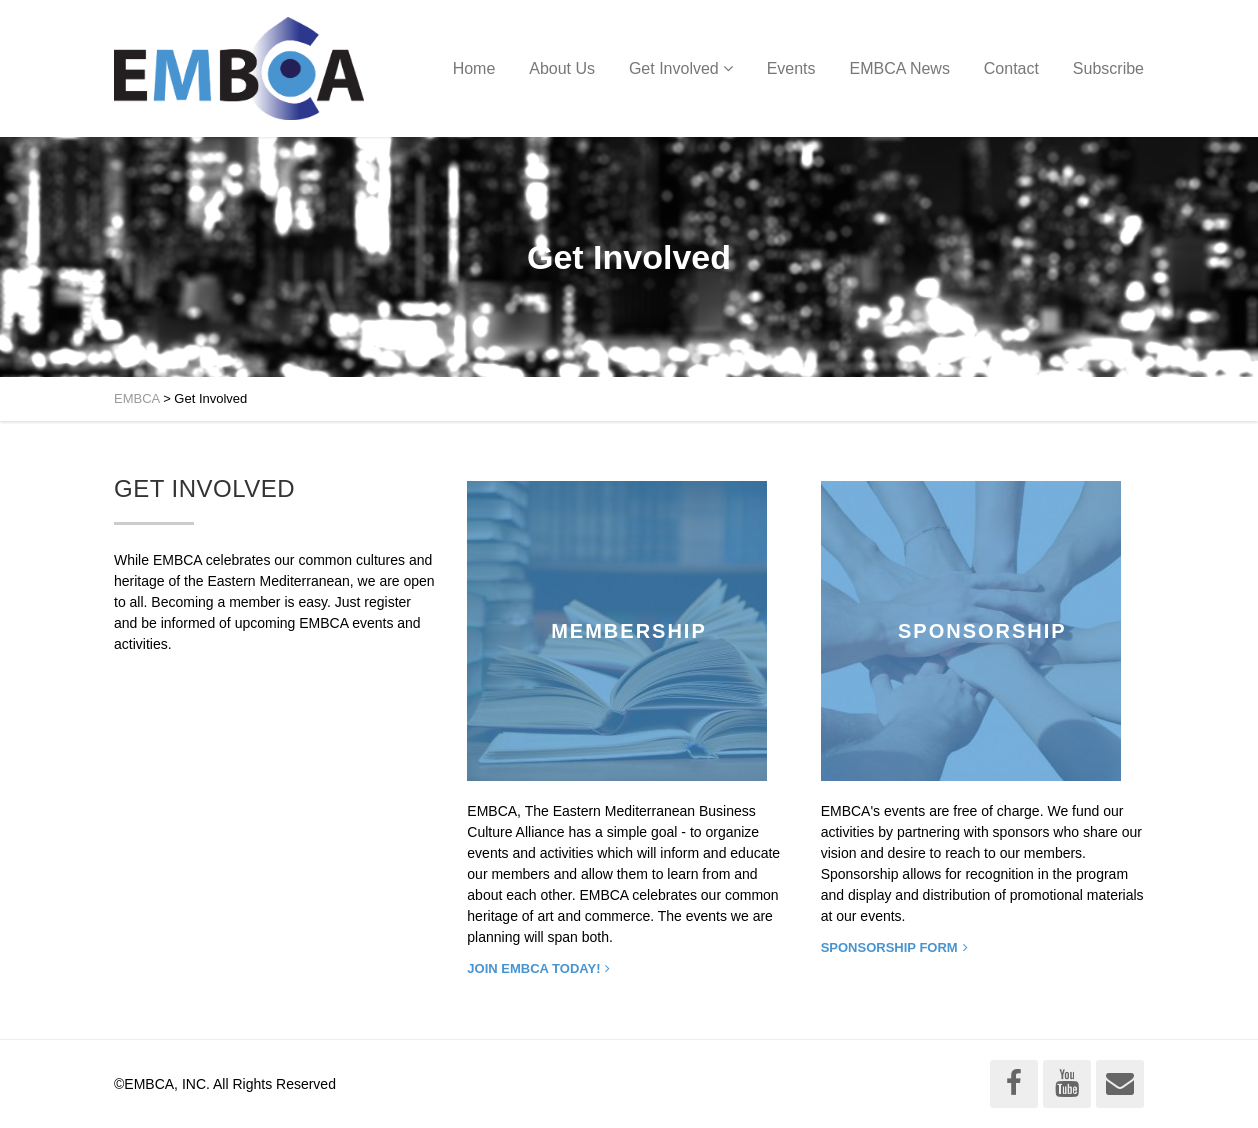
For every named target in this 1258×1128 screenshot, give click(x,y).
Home (474, 68)
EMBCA (137, 398)
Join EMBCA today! (533, 968)
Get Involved (674, 68)
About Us (562, 68)
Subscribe (1108, 68)
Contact (1011, 68)
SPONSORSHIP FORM (889, 947)
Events (791, 68)
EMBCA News (899, 68)
